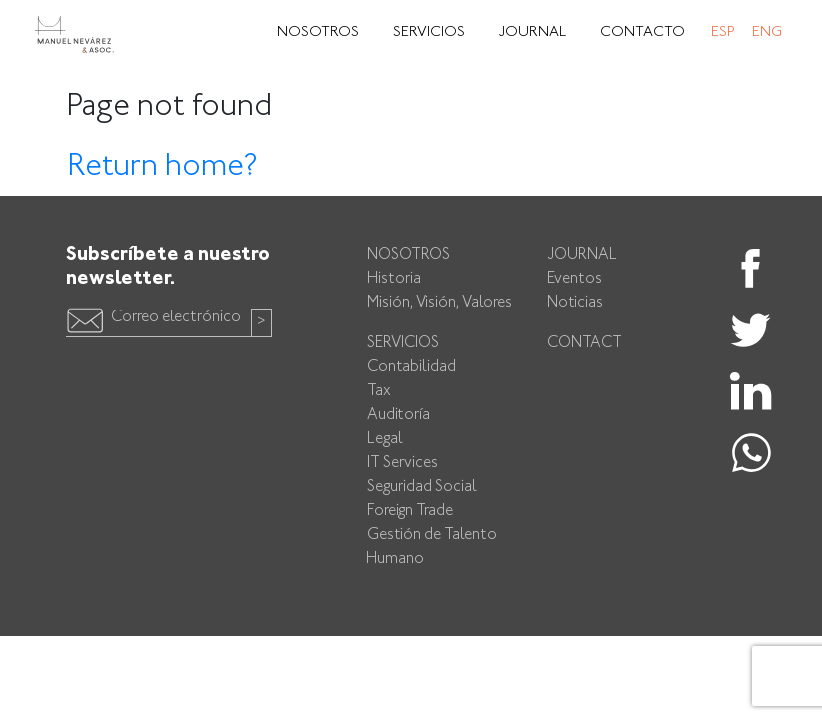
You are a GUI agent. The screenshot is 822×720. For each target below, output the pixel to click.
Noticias (575, 303)
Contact (584, 343)
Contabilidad (411, 367)
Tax (379, 391)
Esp (722, 32)
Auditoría (398, 415)
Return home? (162, 167)
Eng (767, 32)
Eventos (574, 279)
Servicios (429, 32)
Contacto (642, 32)
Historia (394, 279)
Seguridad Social (422, 487)
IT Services (402, 463)
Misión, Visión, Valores (439, 303)
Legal (385, 439)
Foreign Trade (410, 511)
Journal (532, 32)
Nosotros (318, 32)
